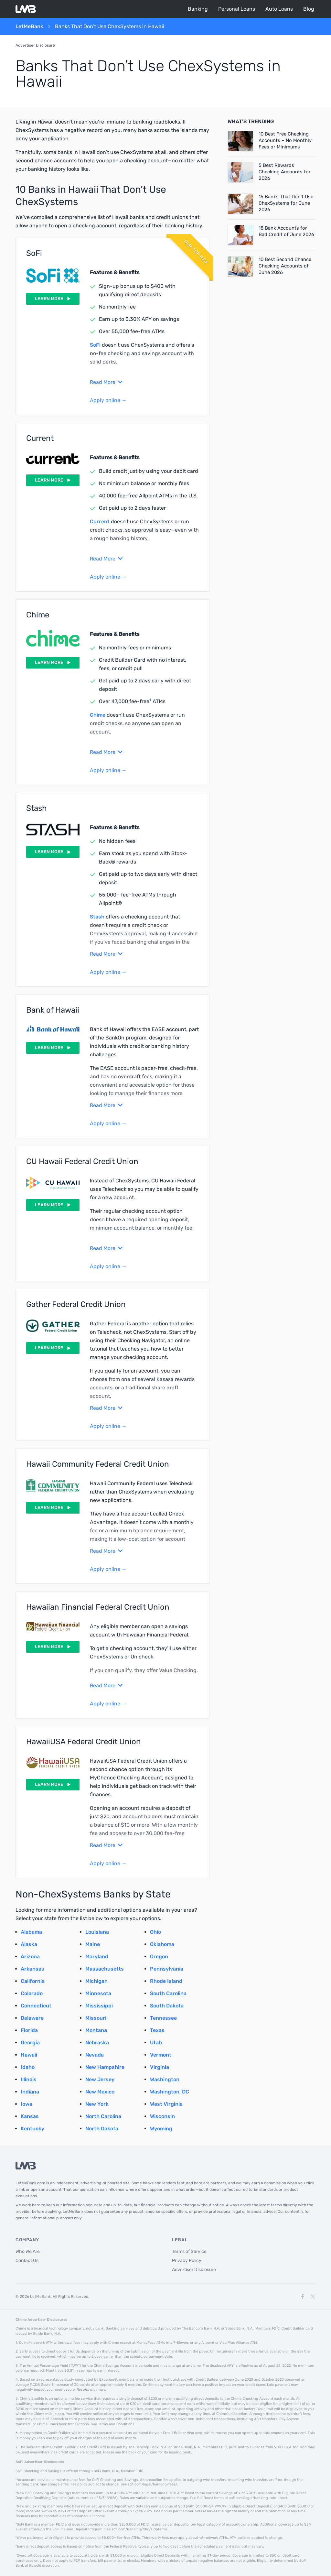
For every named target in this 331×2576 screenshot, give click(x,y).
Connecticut (36, 2006)
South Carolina (168, 1993)
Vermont (160, 2055)
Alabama (31, 1932)
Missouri (95, 2018)
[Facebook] (302, 2296)
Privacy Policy (186, 2260)
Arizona (30, 1956)
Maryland (96, 1956)
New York (97, 2104)
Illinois (29, 2079)
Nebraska (97, 2042)
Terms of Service (189, 2251)
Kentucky (32, 2128)
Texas (157, 2030)
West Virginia (166, 2104)
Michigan (96, 1981)
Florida (29, 2030)
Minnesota (98, 1993)
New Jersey (99, 2079)
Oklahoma (162, 1944)
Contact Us (27, 2260)
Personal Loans (236, 9)
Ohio (155, 1932)
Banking (198, 9)
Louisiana (97, 1932)
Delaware (32, 2018)
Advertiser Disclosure (35, 45)
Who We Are (28, 2251)
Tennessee (163, 2018)
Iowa (26, 2104)
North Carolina (103, 2116)
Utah (156, 2042)
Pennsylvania (166, 1969)
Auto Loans (279, 9)
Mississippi (99, 2006)
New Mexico (99, 2092)
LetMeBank (29, 26)
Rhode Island (166, 1981)
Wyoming (161, 2128)
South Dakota (167, 2006)
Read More (106, 382)
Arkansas (32, 1969)
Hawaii (29, 2055)
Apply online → (108, 400)
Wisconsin (162, 2116)
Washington (164, 2079)
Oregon (159, 1956)
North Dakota (101, 2128)
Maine (92, 1944)
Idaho (28, 2067)
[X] (312, 2296)
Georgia (30, 2042)
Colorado (32, 1993)
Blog (308, 9)
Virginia (159, 2067)
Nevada (94, 2055)
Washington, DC (169, 2092)
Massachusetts (104, 1969)
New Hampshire (104, 2067)
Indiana (30, 2092)
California (33, 1981)
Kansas (30, 2116)
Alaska (29, 1944)
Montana (96, 2030)
